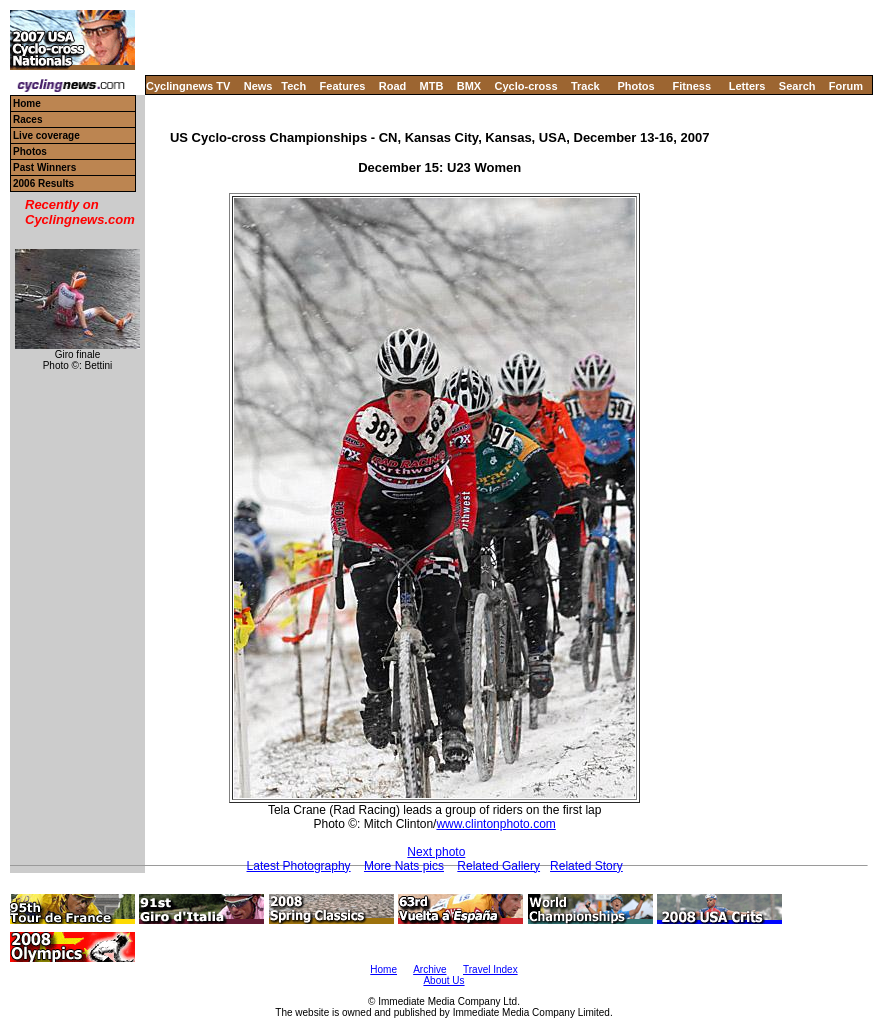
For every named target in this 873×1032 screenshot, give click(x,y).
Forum (846, 86)
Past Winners (44, 167)
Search (797, 86)
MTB (432, 86)
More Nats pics (404, 866)
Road (393, 86)
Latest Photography (299, 866)
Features (343, 86)
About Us (443, 980)
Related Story (586, 866)
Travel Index (490, 969)
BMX (469, 86)
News (258, 86)
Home (27, 103)
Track (585, 86)
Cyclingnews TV (188, 86)
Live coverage (46, 135)
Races (27, 119)
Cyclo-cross (526, 86)
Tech (293, 86)
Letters (747, 86)
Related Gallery (498, 866)
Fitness (691, 86)
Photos (635, 86)
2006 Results (43, 183)
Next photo (436, 852)
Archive (429, 969)
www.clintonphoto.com (495, 824)
